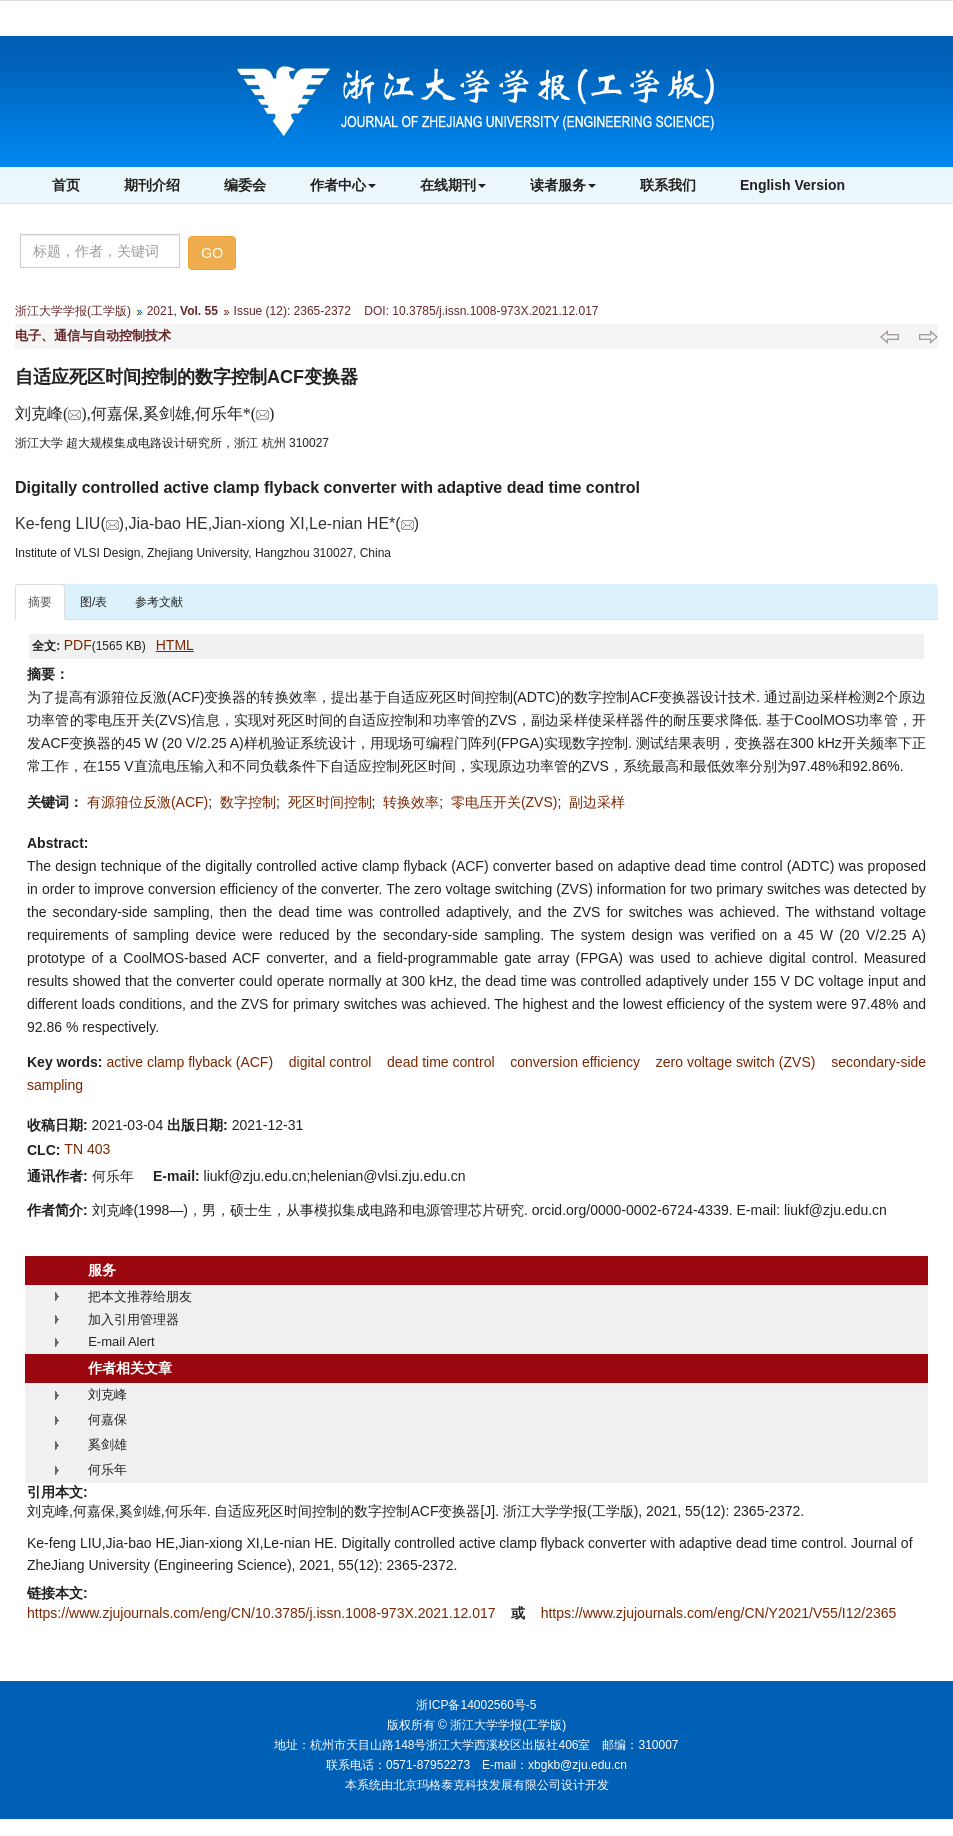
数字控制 (248, 802)
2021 (160, 311)
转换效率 (411, 802)
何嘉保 (107, 1419)
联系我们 (668, 185)
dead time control (440, 1062)
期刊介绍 (152, 185)
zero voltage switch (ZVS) (736, 1062)
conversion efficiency (575, 1062)
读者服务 (563, 185)
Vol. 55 (199, 311)
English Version (792, 185)
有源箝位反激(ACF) (147, 802)
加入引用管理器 (133, 1319)
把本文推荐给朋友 (140, 1296)
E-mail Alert (121, 1341)
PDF (78, 645)
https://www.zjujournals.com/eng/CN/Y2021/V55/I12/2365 (719, 1613)
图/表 (93, 602)
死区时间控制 (330, 802)
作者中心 (343, 185)
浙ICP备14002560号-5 (476, 1705)
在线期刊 (453, 185)
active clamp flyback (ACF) (189, 1062)
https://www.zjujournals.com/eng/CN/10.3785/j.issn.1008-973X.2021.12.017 (263, 1613)
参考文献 (159, 602)
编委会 (245, 185)
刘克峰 (107, 1394)
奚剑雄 (107, 1444)
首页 (66, 185)
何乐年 (107, 1469)
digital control (330, 1062)
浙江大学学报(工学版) (73, 311)
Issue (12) (260, 311)
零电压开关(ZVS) (504, 802)
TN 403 (87, 1149)
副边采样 (597, 802)
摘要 (40, 602)
